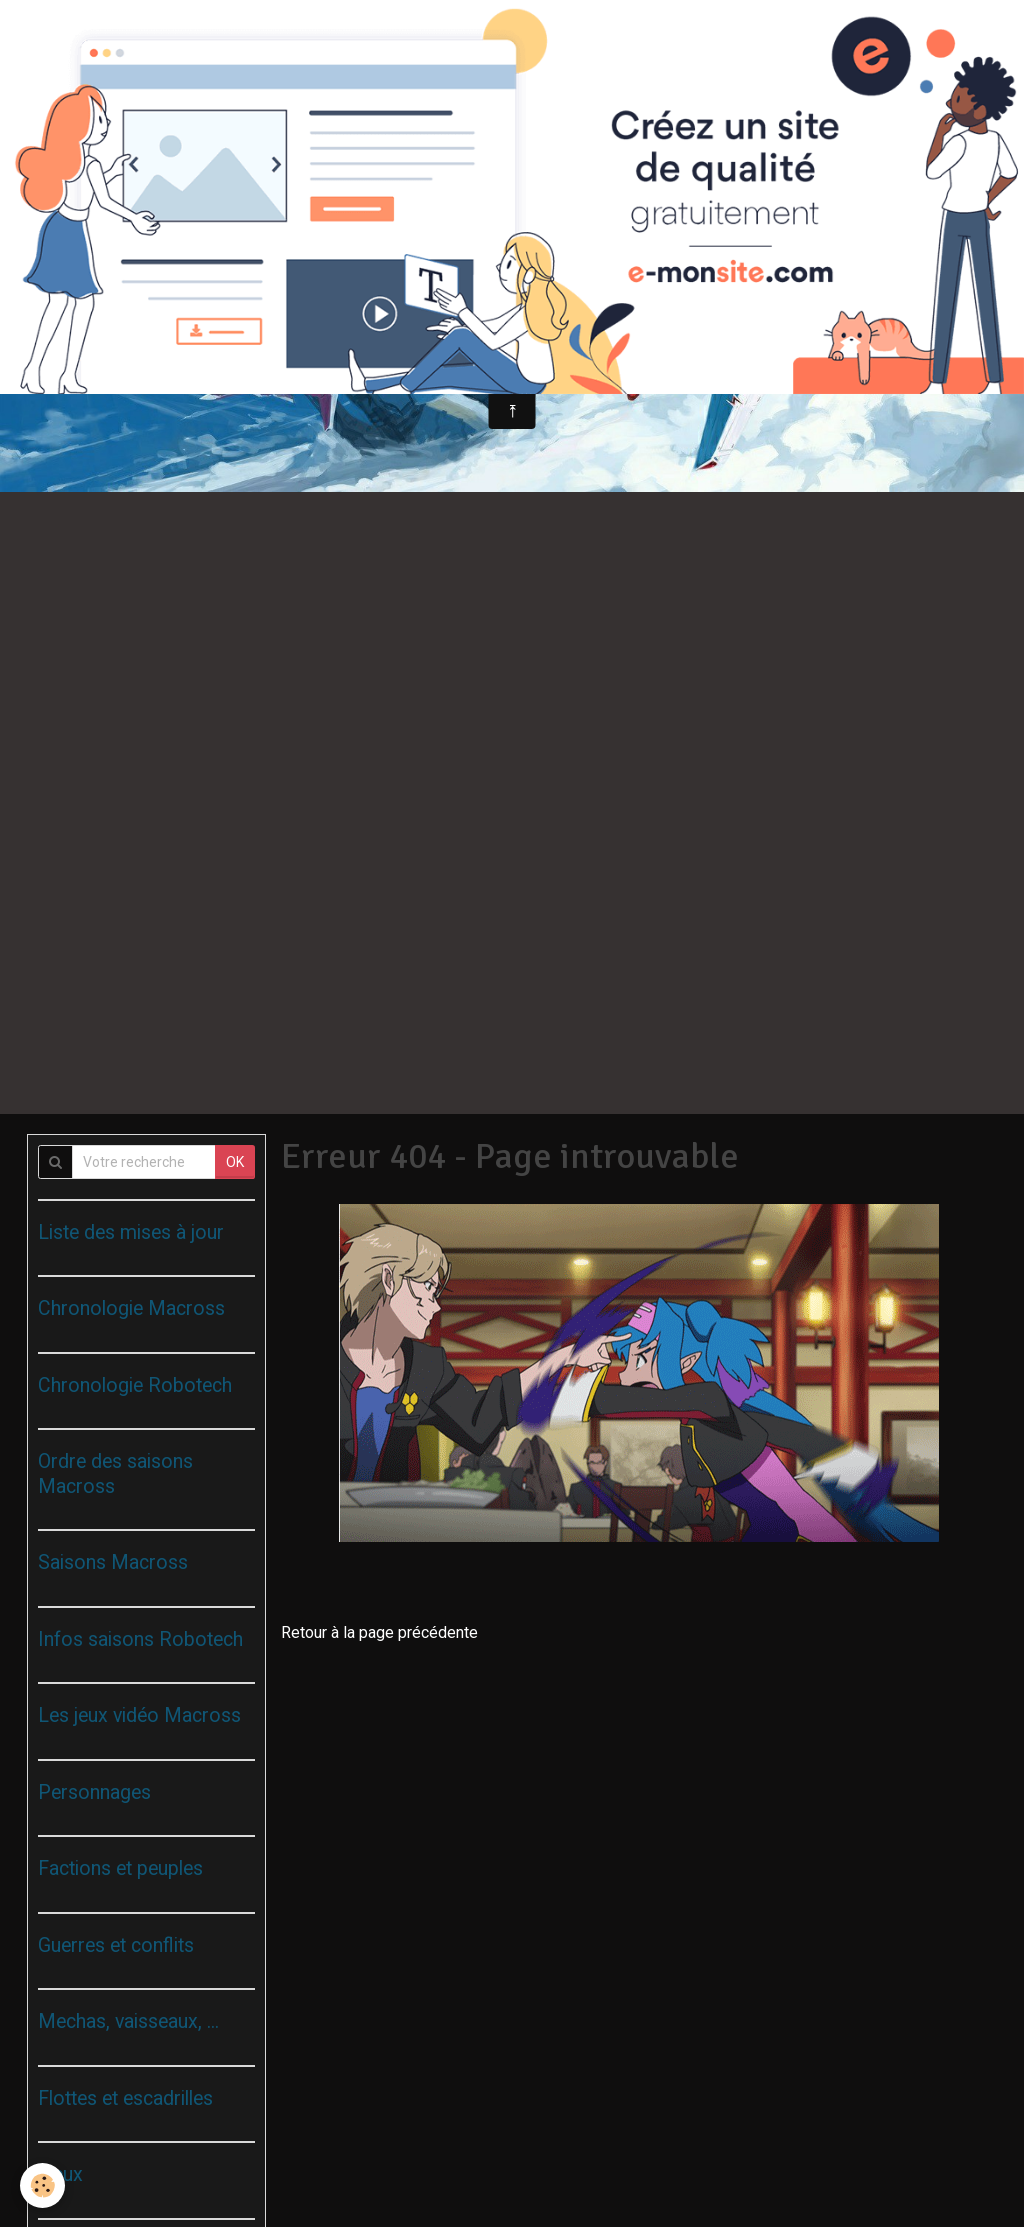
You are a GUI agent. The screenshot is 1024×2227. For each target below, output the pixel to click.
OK (235, 1162)
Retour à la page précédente (379, 1632)
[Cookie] (42, 2185)
